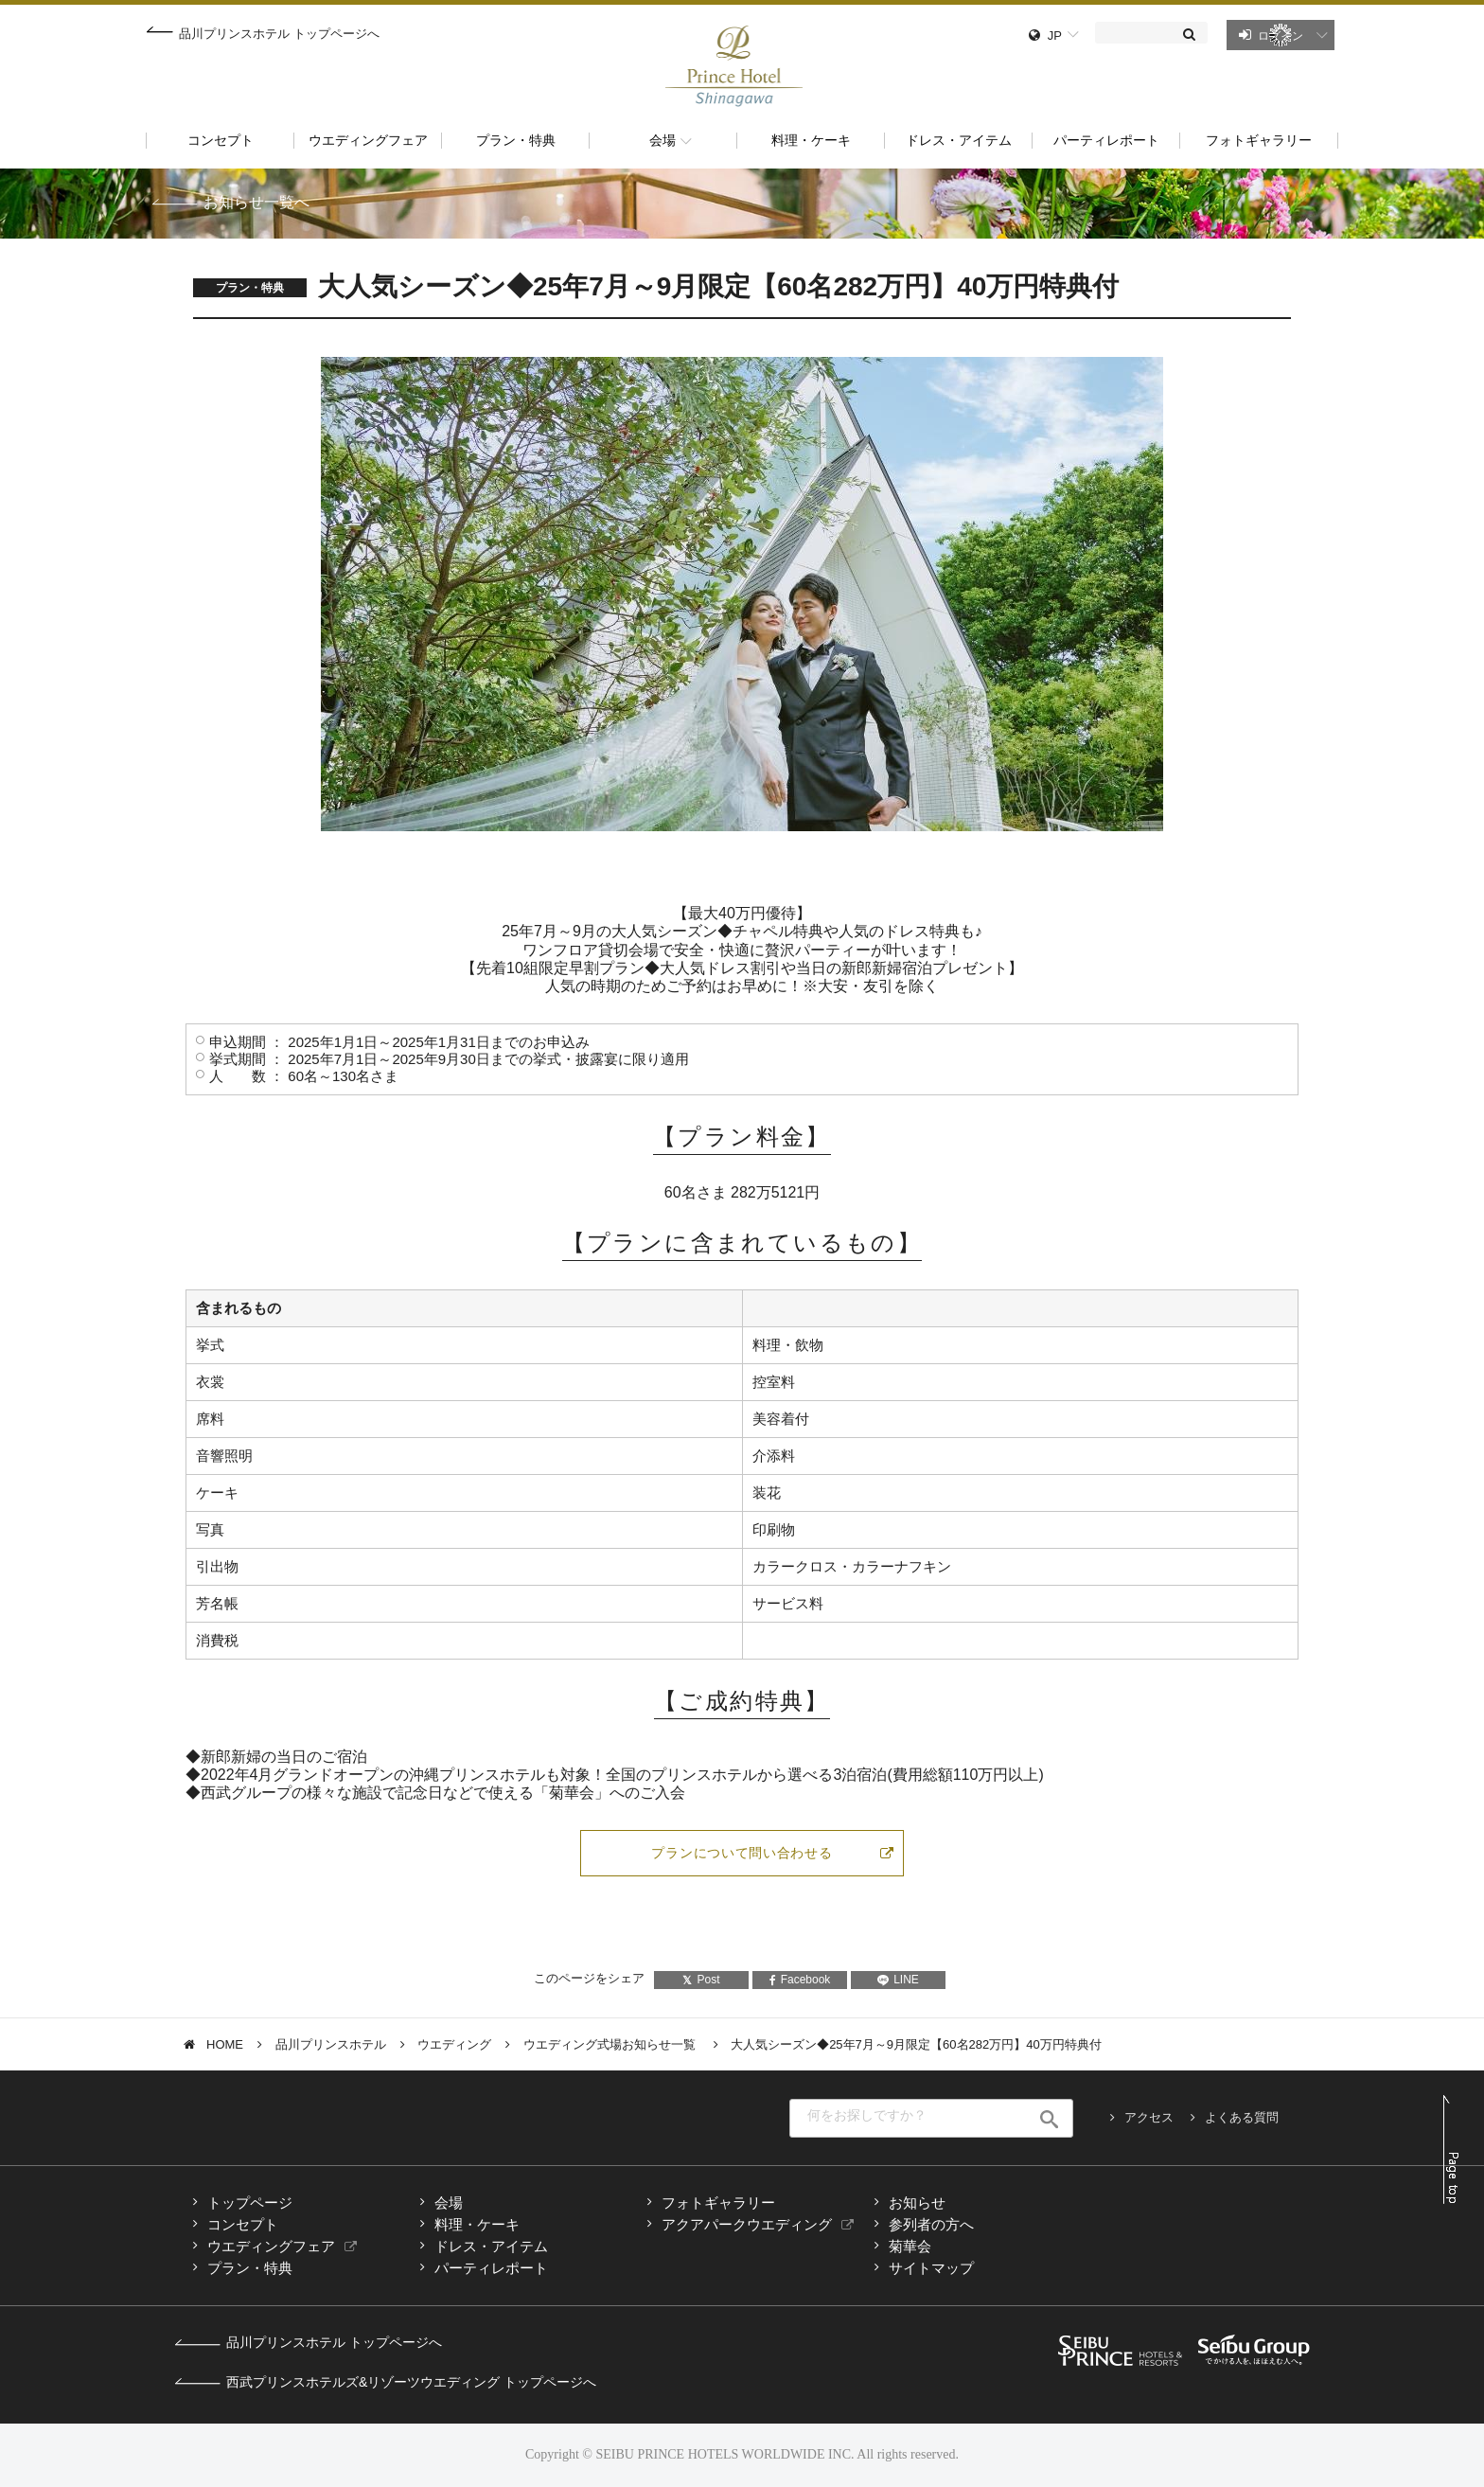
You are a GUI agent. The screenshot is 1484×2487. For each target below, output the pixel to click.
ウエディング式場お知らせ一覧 (611, 2044)
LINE (898, 1979)
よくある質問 (1242, 2117)
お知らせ (917, 2202)
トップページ (249, 2202)
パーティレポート (491, 2268)
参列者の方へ (931, 2224)
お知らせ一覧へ (256, 202)
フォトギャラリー (718, 2202)
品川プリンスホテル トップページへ (279, 34)
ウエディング (454, 2044)
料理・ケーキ (477, 2224)
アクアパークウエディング (747, 2224)
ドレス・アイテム (491, 2246)
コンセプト (242, 2224)
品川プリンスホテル (330, 2044)
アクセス (1149, 2117)
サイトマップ (931, 2268)
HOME (224, 2044)
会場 (448, 2202)
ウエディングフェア (271, 2246)
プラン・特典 (249, 2268)
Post (700, 1979)
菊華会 (910, 2246)
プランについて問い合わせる (741, 1852)
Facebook (800, 1979)
